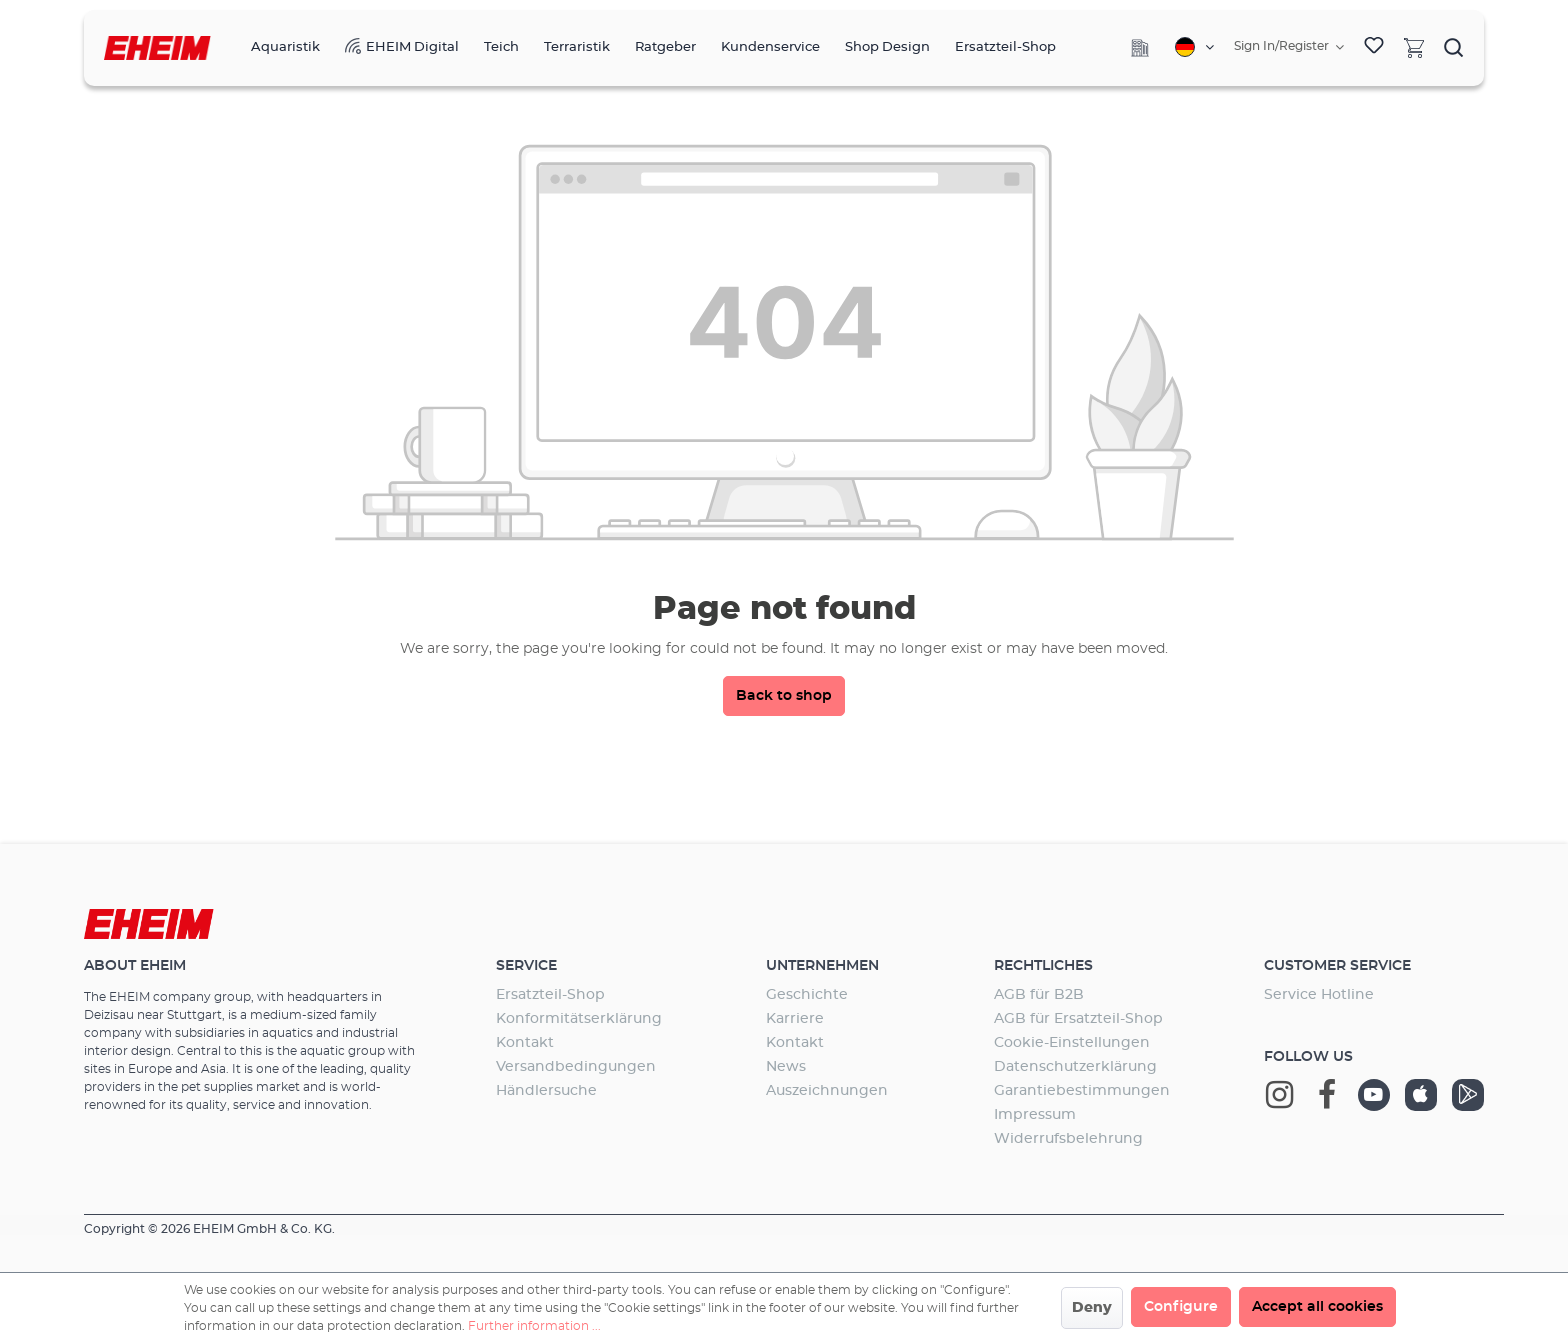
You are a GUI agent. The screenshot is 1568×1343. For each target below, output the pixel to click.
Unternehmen (822, 966)
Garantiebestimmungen (1082, 1091)
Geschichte (807, 995)
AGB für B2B (1039, 995)
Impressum (1035, 1115)
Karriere (795, 1019)
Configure (1181, 1307)
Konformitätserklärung (579, 1019)
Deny (1092, 1308)
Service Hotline (1319, 995)
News (786, 1067)
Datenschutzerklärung (1075, 1067)
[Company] (1140, 48)
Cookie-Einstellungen (1072, 1043)
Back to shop (784, 696)
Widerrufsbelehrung (1068, 1139)
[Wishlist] (1374, 48)
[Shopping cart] (1414, 47)
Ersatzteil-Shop (550, 995)
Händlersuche (546, 1091)
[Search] (1454, 47)
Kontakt (525, 1043)
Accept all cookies (1317, 1307)
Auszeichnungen (827, 1091)
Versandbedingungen (576, 1067)
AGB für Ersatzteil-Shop (1078, 1019)
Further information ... (534, 1326)
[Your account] (1289, 47)
